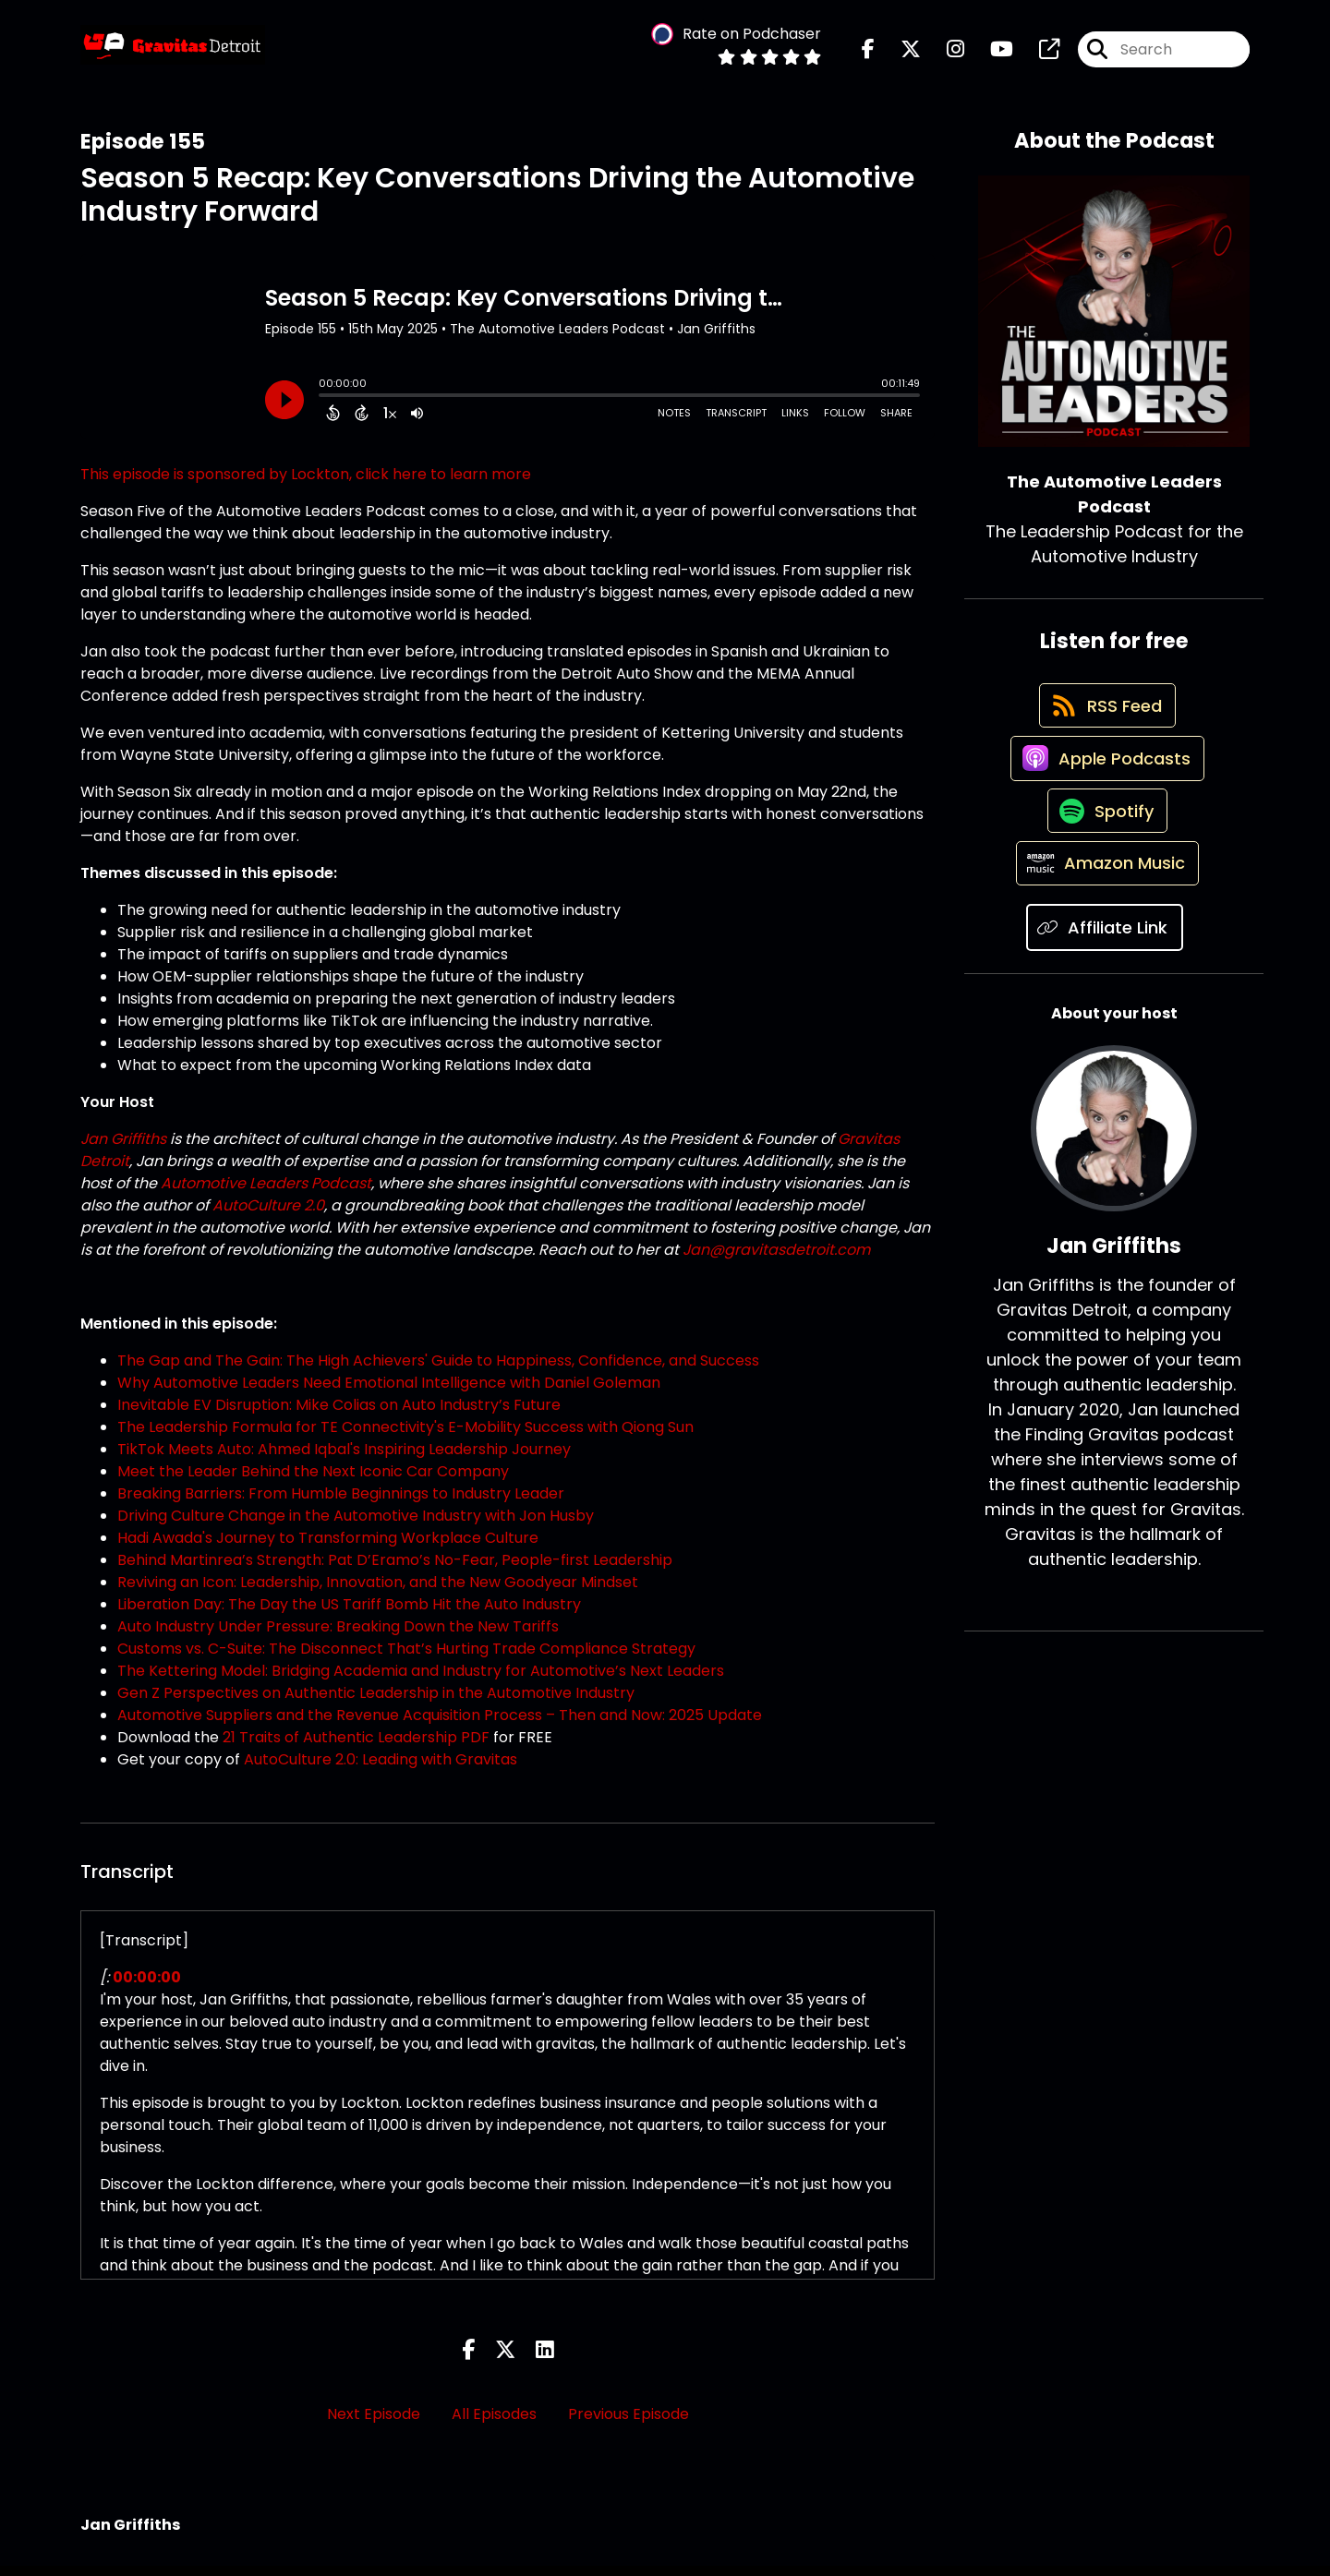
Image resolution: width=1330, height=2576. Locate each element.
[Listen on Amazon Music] (1104, 926)
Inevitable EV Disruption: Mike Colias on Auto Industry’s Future (339, 1415)
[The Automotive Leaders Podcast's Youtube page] (990, 55)
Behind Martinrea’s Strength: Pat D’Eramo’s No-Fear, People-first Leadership (394, 1571)
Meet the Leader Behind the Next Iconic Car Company (313, 1482)
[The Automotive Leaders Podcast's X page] (899, 55)
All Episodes (494, 2424)
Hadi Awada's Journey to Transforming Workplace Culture (327, 1548)
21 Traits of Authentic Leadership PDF (356, 1748)
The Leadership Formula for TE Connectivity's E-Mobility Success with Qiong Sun (405, 1438)
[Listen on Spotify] (1105, 860)
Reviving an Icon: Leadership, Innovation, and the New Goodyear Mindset (377, 1593)
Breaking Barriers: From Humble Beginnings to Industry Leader (340, 1504)
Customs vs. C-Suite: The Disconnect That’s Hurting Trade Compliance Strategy (406, 1659)
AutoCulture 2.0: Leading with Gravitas (380, 1770)
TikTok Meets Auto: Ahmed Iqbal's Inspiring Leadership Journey (344, 1460)
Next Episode (373, 2424)
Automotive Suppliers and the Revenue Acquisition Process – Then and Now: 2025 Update (439, 1726)
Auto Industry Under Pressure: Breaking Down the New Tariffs (338, 1637)
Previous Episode (628, 2424)
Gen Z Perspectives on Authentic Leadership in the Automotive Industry (376, 1704)
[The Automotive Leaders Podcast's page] (1038, 55)
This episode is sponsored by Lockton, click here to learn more (305, 485)
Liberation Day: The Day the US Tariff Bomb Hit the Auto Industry (349, 1615)
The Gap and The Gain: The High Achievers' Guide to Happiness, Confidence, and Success (438, 1371)
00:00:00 (147, 1988)
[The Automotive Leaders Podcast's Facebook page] (868, 55)
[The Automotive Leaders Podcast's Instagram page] (944, 55)
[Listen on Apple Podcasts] (1105, 794)
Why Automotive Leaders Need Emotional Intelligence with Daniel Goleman (388, 1393)
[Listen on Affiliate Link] (1104, 992)
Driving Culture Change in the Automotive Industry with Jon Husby (355, 1526)
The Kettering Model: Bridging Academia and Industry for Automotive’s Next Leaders (420, 1681)
